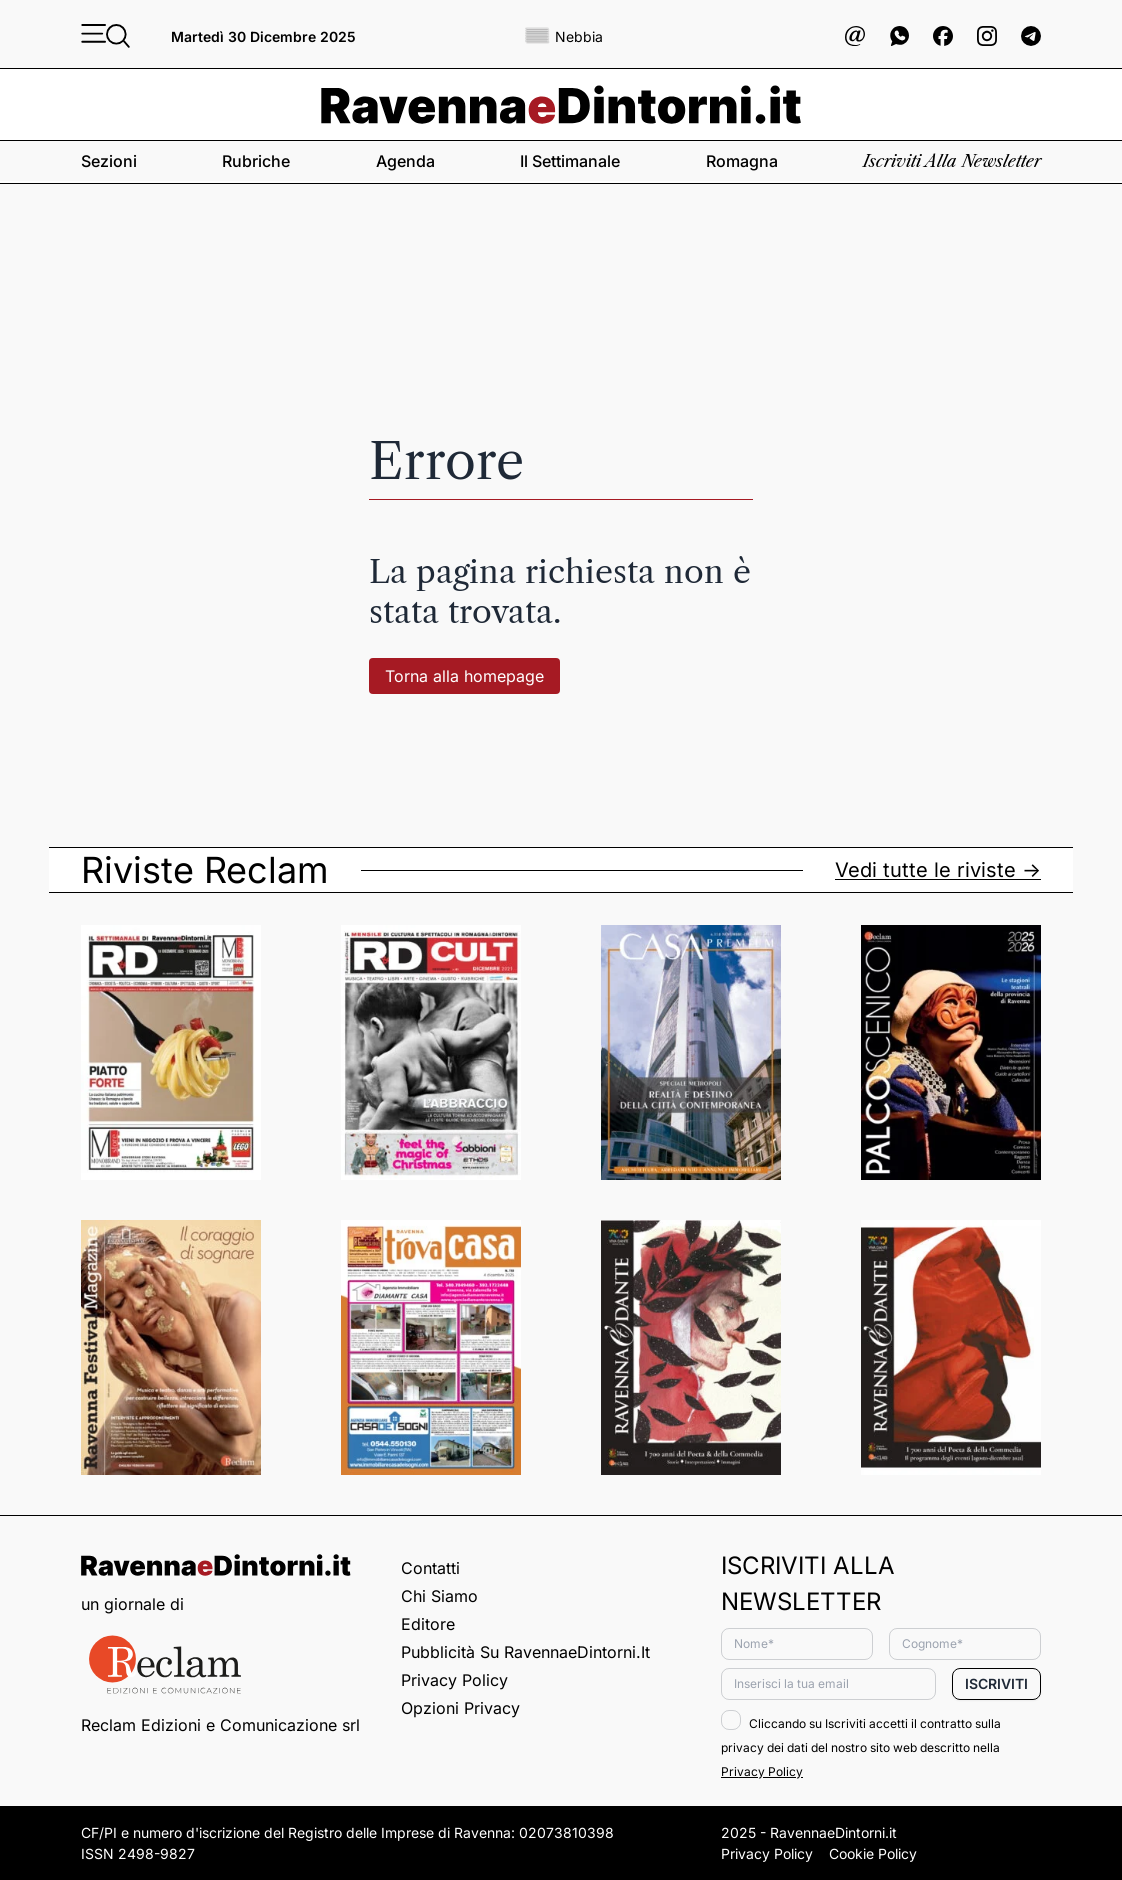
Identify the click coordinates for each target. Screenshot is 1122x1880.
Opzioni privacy (460, 1708)
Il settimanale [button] (570, 161)
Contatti (430, 1568)
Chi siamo (439, 1596)
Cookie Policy (873, 1853)
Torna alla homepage (464, 676)
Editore (428, 1624)
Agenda (405, 161)
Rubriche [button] (256, 161)
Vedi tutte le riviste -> (938, 870)
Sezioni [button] (109, 161)
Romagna (742, 161)
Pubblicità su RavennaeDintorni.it (525, 1652)
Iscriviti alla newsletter (952, 161)
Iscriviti (996, 1683)
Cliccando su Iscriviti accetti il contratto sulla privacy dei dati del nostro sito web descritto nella (861, 1747)
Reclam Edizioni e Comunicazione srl (220, 1725)
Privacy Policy (454, 1680)
